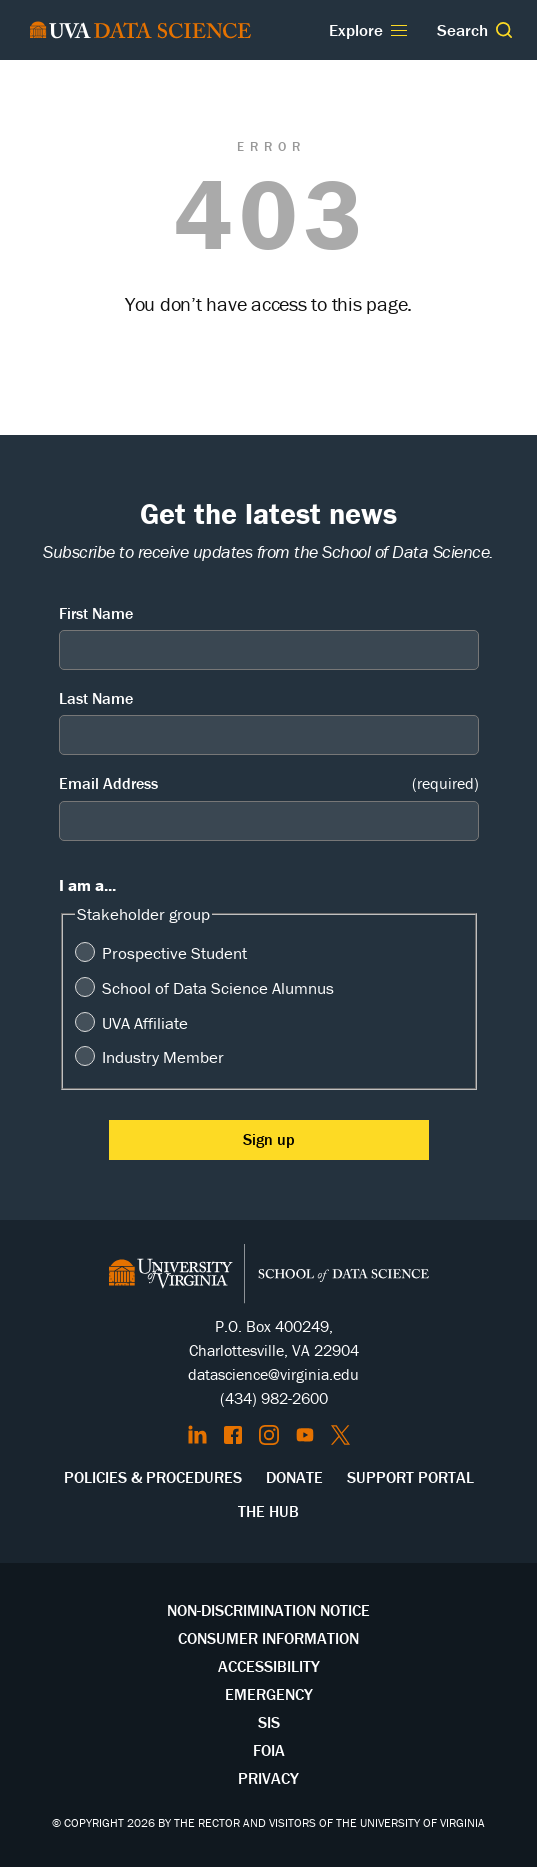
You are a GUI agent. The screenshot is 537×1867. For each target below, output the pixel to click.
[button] (504, 30)
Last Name (96, 698)
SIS (269, 1722)
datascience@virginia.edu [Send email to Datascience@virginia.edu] (273, 1374)
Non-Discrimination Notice (268, 1610)
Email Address (269, 783)
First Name (96, 613)
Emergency (269, 1694)
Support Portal (410, 1477)
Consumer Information (268, 1638)
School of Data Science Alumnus (218, 988)
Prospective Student (174, 953)
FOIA (269, 1750)
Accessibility (269, 1666)
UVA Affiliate (145, 1023)
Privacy (268, 1778)
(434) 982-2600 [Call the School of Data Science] (274, 1398)
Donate (294, 1477)
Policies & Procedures (153, 1477)
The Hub (268, 1511)
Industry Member (163, 1057)
